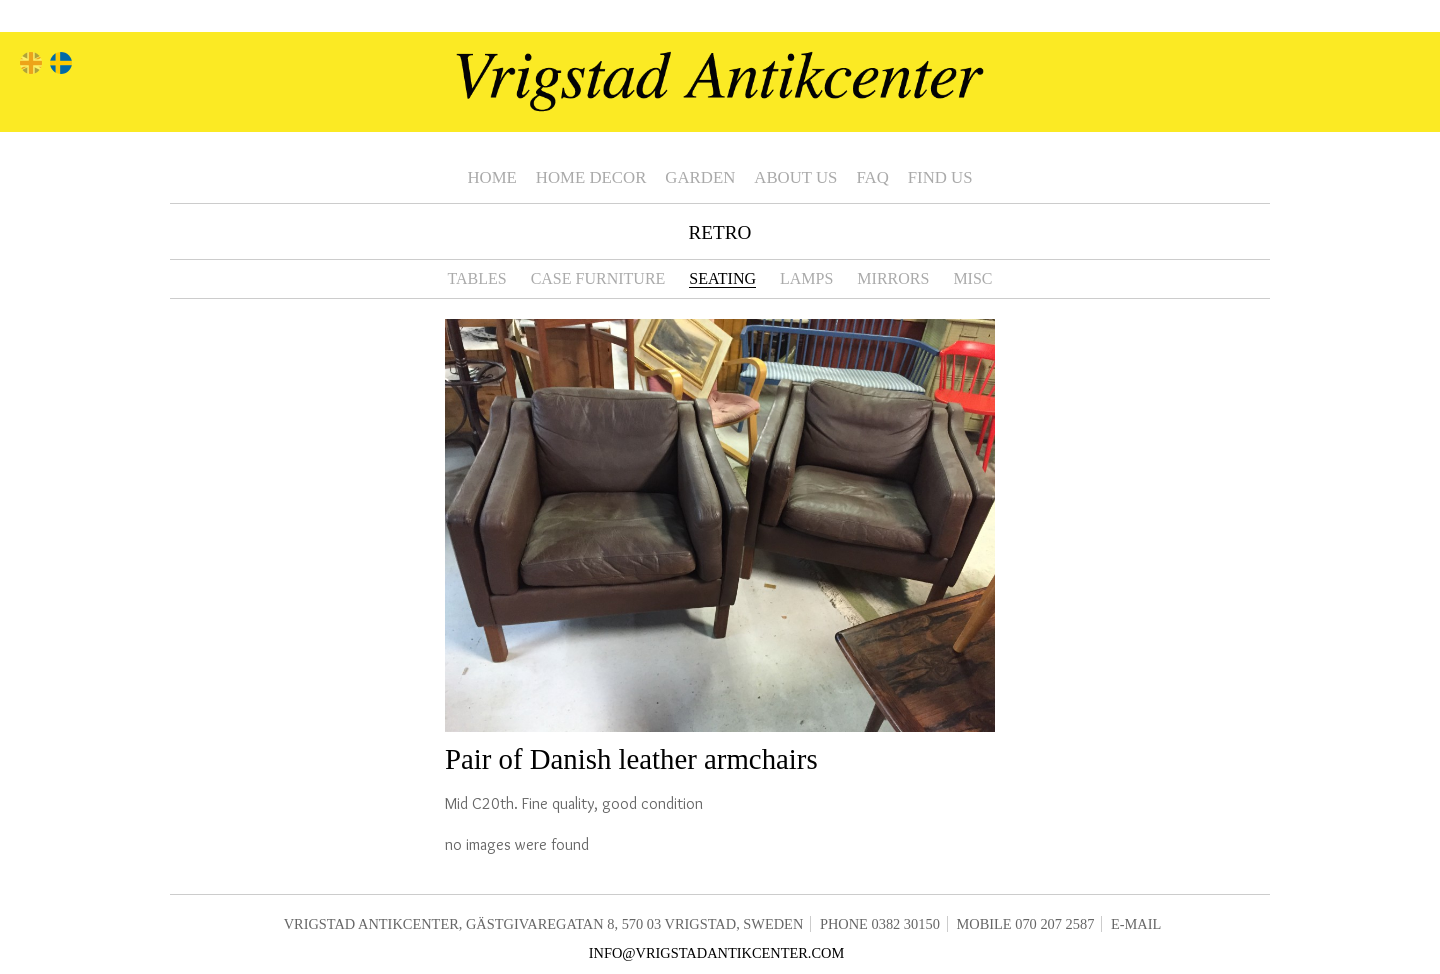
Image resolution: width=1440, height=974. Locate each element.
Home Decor (591, 177)
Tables (476, 278)
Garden (700, 177)
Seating (722, 278)
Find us (940, 177)
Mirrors (893, 278)
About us (795, 177)
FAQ (872, 177)
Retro (720, 232)
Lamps (806, 278)
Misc (972, 278)
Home (491, 177)
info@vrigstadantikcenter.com (717, 953)
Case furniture (598, 278)
